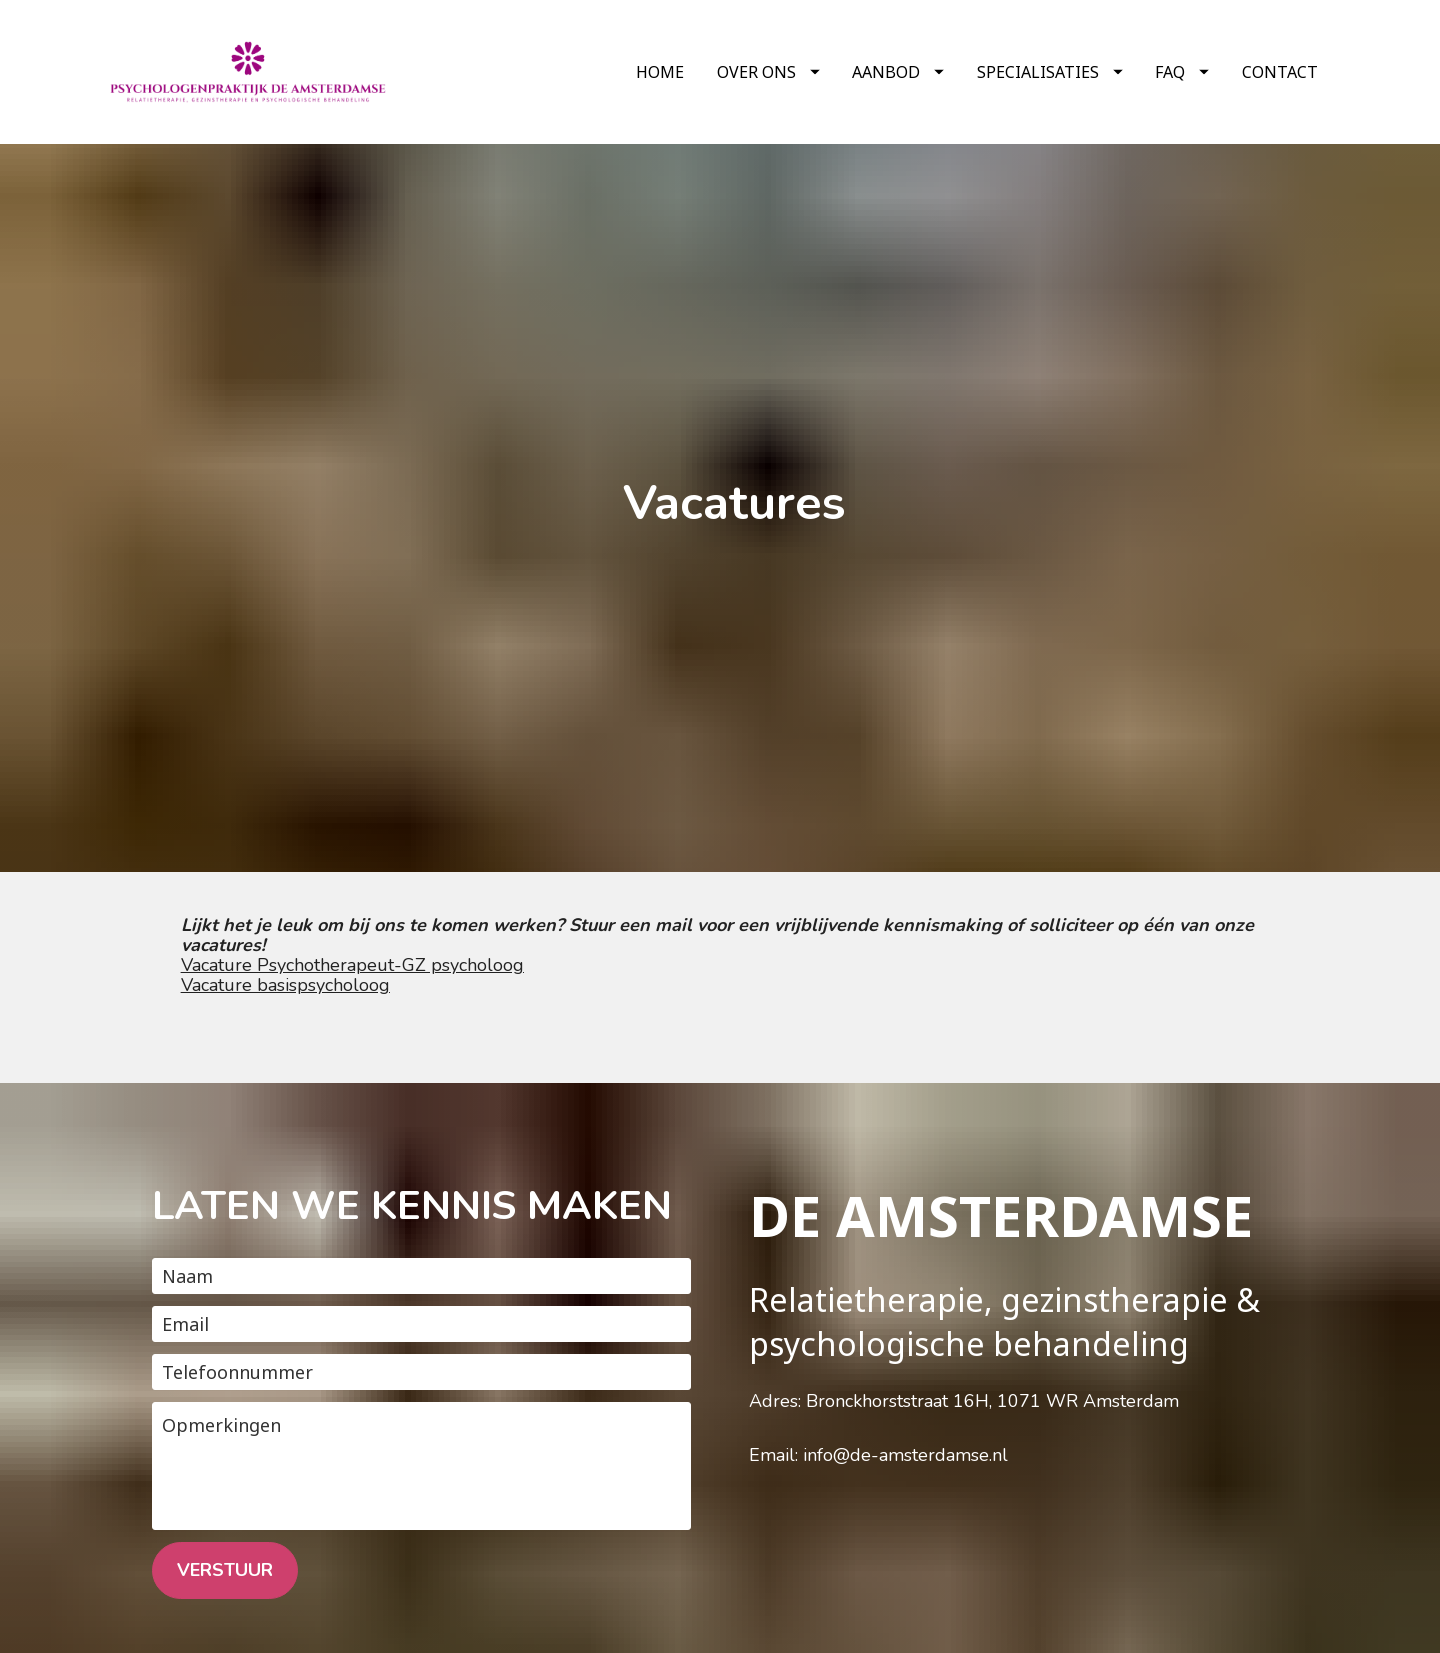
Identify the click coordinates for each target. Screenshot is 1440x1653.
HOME (660, 72)
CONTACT (1280, 72)
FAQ (1182, 72)
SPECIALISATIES (1050, 72)
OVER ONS (768, 72)
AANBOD (898, 72)
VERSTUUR (225, 1481)
